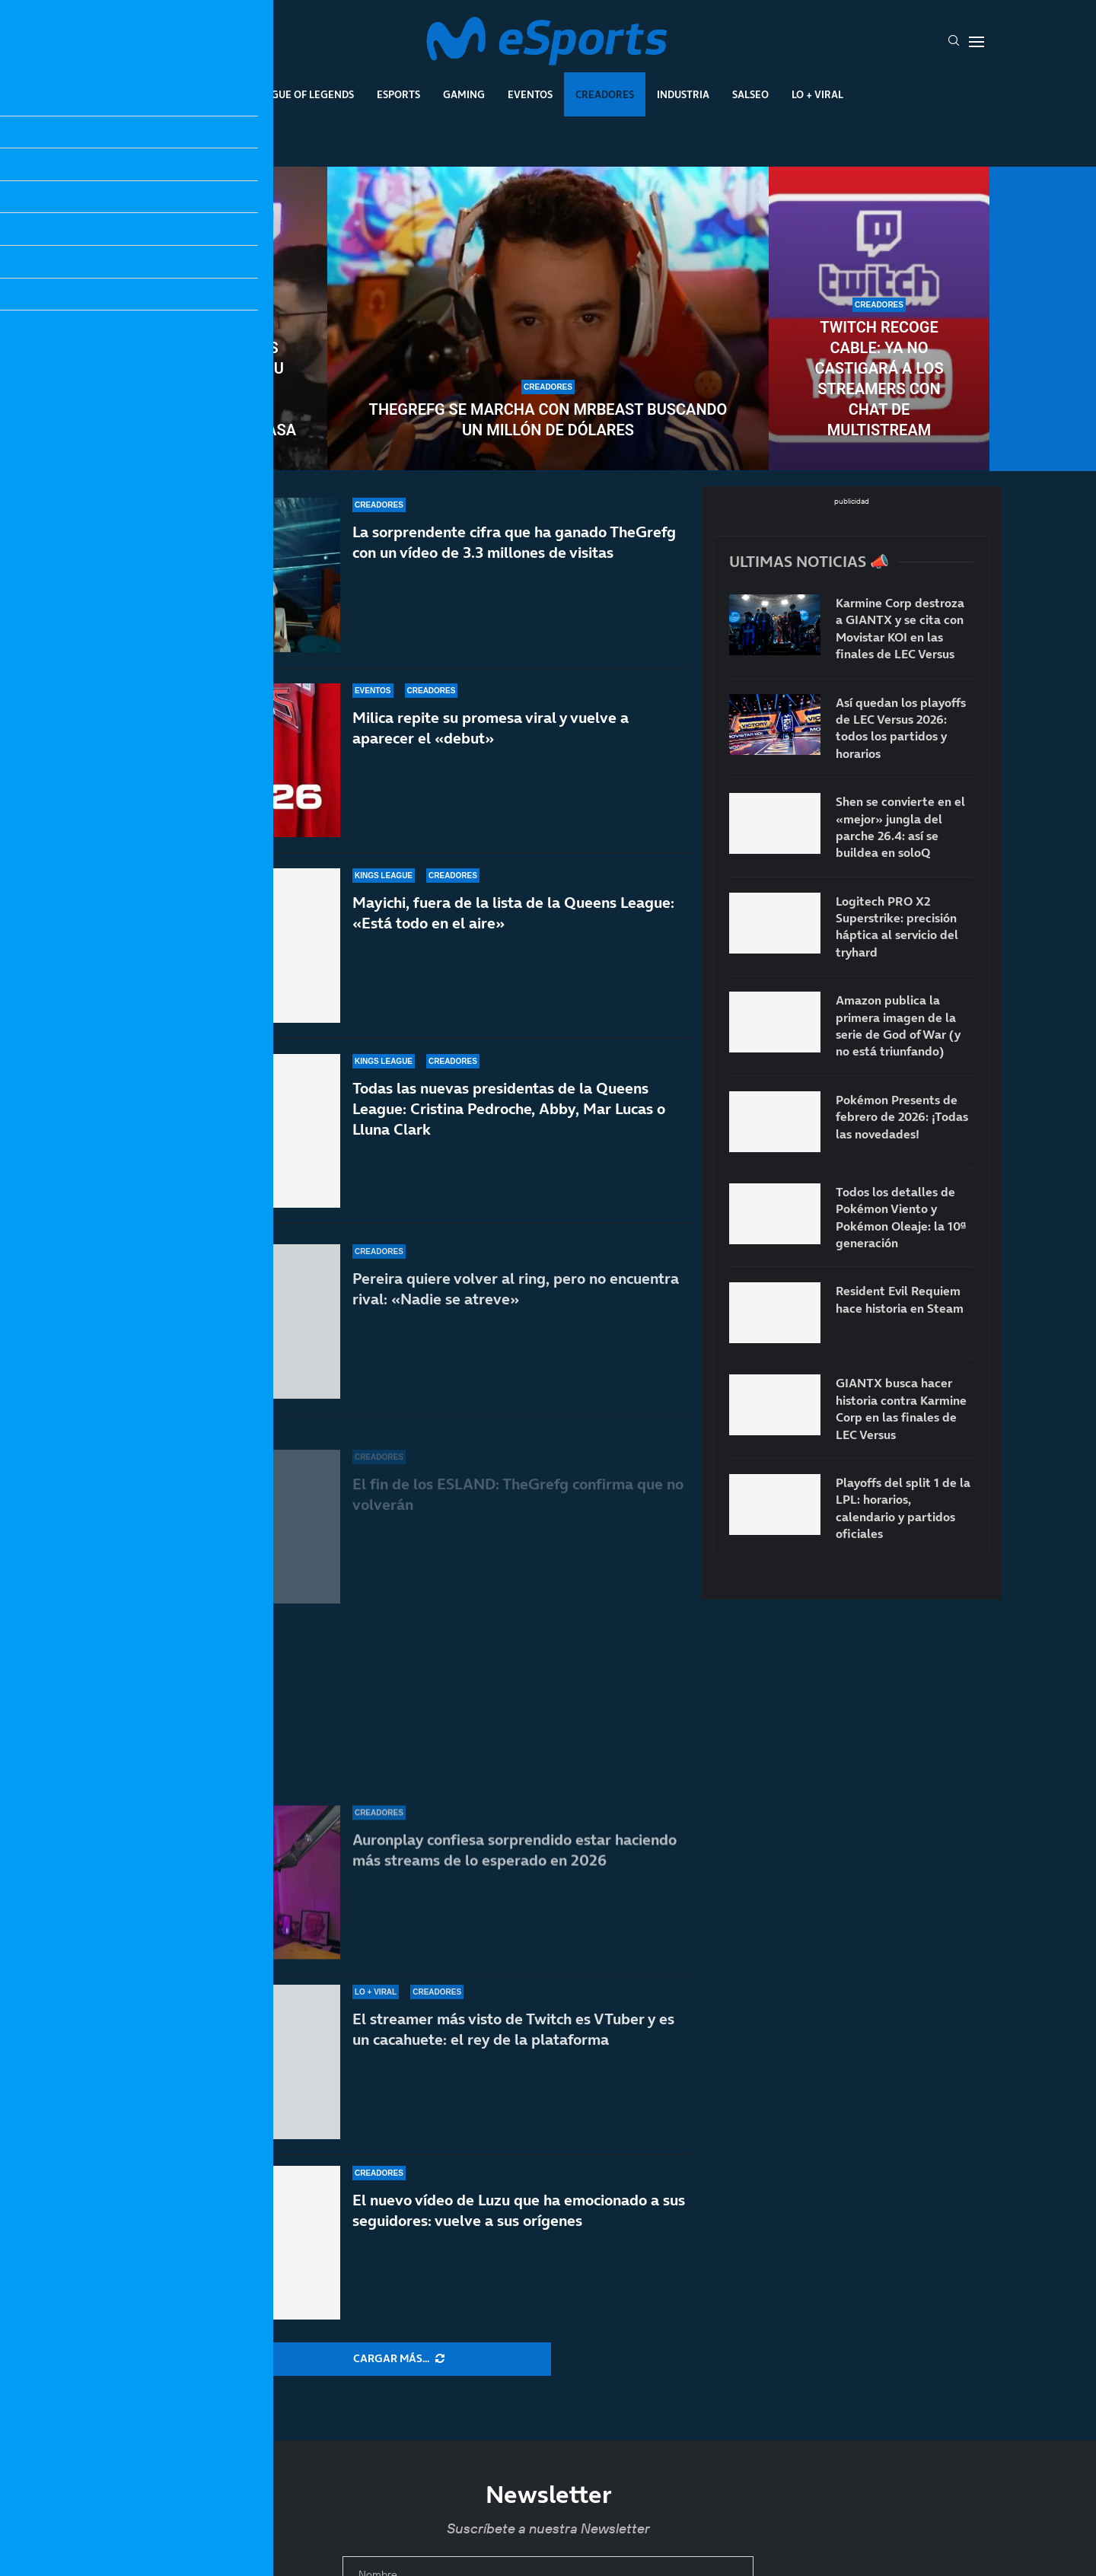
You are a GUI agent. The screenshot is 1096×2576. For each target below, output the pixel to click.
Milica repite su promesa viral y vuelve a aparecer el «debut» (490, 757)
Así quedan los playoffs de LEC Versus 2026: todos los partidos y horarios (901, 728)
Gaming (464, 94)
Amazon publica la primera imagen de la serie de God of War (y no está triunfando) (898, 1025)
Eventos (530, 94)
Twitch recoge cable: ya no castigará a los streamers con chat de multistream (878, 378)
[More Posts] (399, 2359)
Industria (683, 94)
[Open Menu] (976, 41)
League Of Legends (303, 94)
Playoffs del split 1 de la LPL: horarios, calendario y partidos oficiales (903, 1508)
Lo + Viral (817, 94)
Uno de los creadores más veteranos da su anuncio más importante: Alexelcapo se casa (217, 378)
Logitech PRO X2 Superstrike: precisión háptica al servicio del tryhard (897, 926)
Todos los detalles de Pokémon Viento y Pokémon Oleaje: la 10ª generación (901, 1217)
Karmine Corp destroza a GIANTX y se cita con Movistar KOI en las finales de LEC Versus (900, 628)
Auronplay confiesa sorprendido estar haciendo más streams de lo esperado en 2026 (514, 1866)
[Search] (953, 42)
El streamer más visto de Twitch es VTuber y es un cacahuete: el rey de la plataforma (513, 2029)
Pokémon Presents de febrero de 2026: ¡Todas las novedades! (902, 1116)
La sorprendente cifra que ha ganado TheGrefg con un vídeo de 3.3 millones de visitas (514, 550)
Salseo (750, 94)
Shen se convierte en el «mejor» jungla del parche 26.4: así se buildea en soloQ (900, 827)
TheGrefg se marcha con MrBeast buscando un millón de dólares (548, 419)
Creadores (604, 94)
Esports (398, 94)
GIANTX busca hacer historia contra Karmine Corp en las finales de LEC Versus (901, 1408)
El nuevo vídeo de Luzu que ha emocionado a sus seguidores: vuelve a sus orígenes (518, 2210)
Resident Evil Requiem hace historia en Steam (900, 1299)
